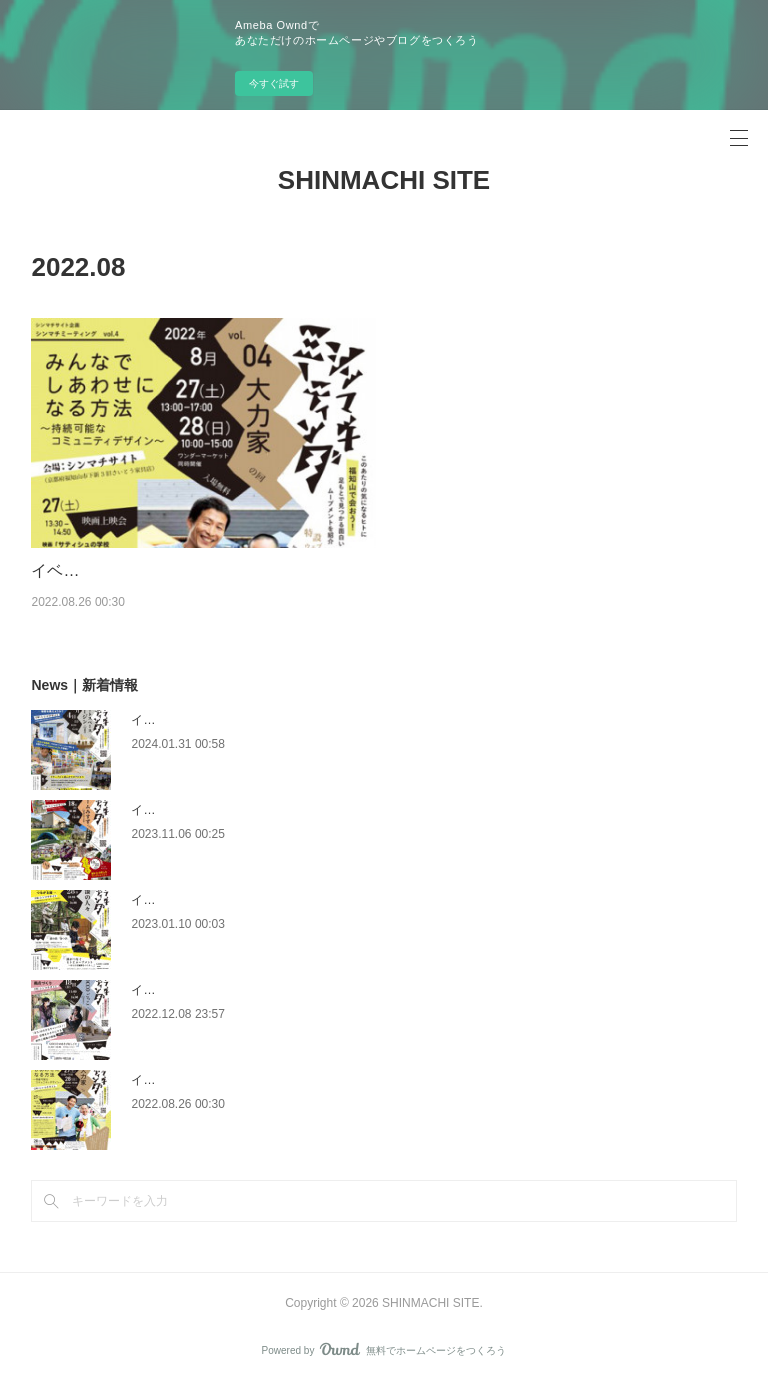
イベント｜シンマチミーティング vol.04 (174, 570)
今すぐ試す (274, 83)
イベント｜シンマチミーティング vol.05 (238, 990)
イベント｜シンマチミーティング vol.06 (238, 900)
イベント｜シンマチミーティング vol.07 (238, 810)
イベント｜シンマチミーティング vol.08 (238, 720)
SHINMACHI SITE (384, 180)
